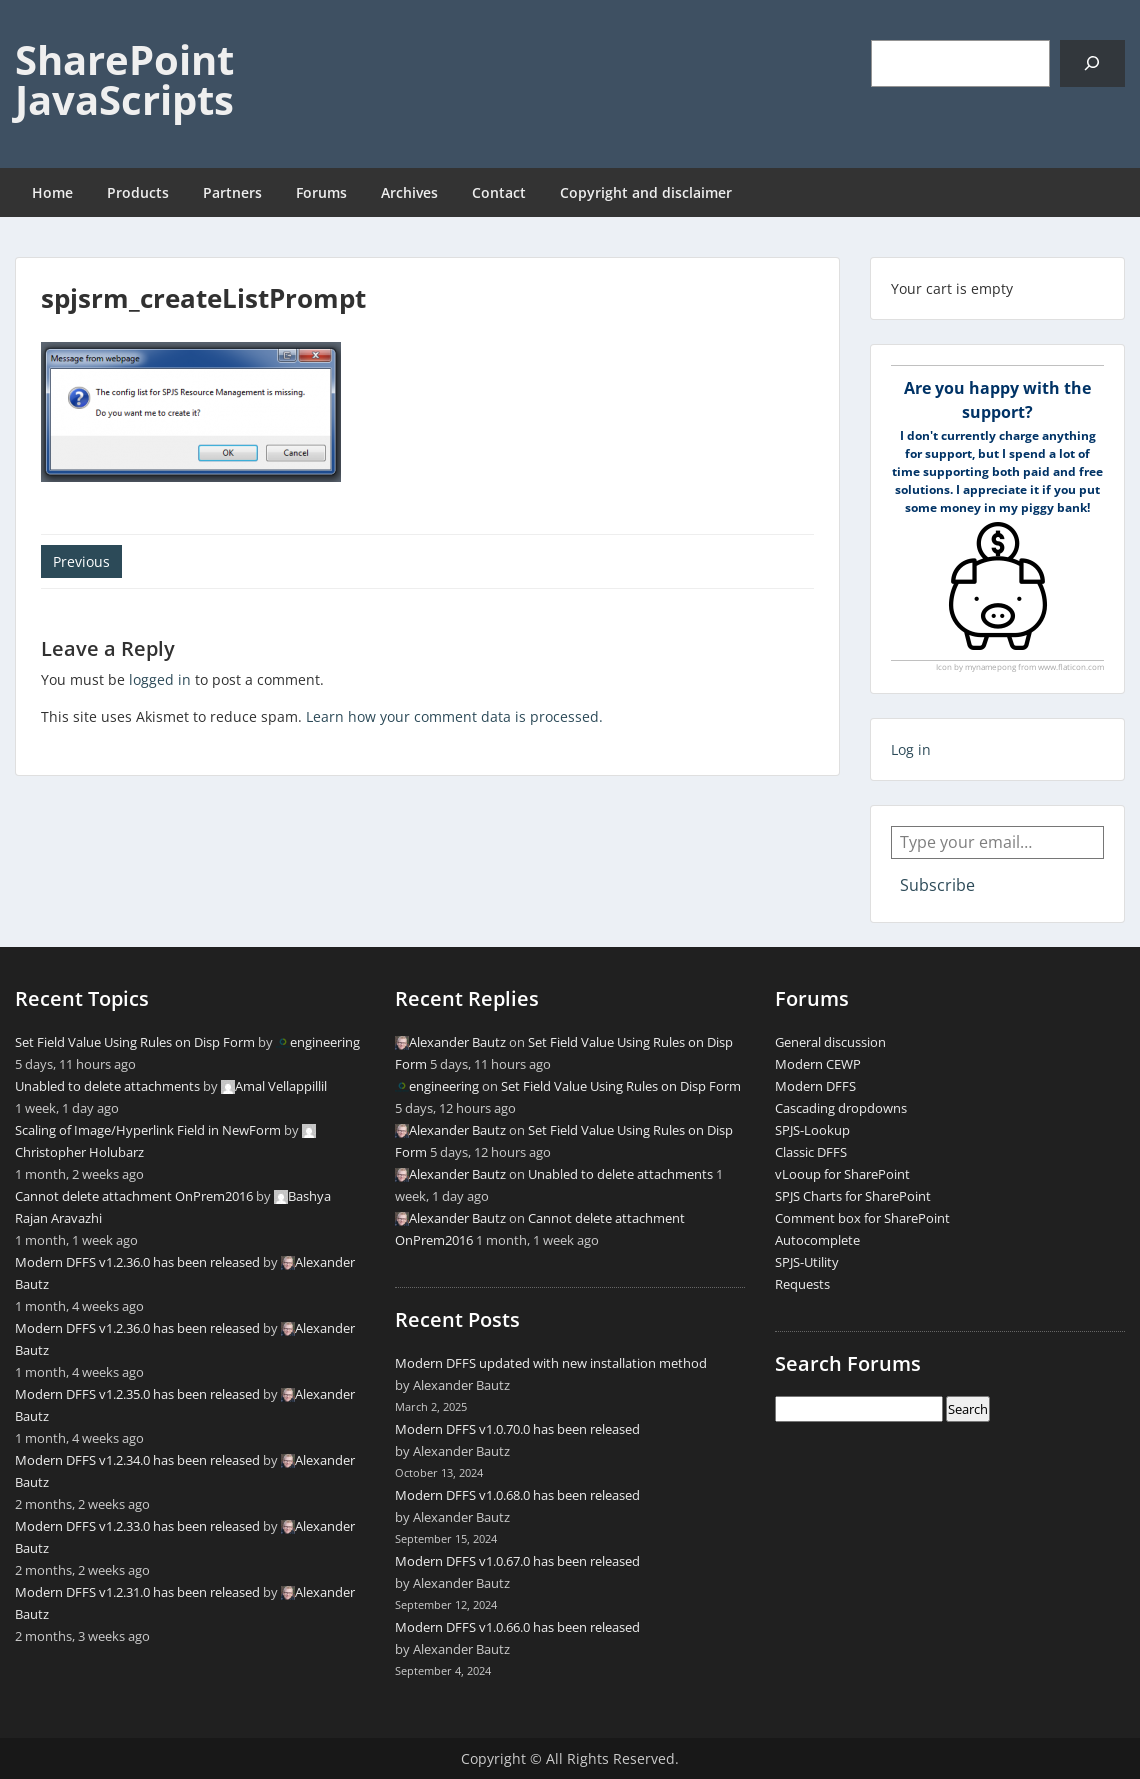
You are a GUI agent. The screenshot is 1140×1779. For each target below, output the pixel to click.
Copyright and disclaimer (646, 192)
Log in (911, 749)
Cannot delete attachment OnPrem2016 (134, 1196)
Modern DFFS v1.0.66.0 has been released (517, 1627)
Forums (321, 192)
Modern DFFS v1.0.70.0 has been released (517, 1429)
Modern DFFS (815, 1086)
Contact (499, 192)
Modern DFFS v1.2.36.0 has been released (137, 1262)
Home (52, 192)
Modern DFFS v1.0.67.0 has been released (517, 1561)
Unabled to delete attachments (107, 1086)
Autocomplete (817, 1240)
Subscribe (937, 885)
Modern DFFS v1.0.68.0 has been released (517, 1495)
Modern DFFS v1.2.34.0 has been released (137, 1460)
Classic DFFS (811, 1152)
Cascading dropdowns (841, 1108)
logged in (160, 679)
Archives (409, 192)
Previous (81, 561)
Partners (232, 192)
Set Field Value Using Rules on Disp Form (135, 1042)
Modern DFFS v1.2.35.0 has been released (137, 1394)
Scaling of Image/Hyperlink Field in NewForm (148, 1130)
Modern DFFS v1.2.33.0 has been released (137, 1526)
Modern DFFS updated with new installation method (551, 1363)
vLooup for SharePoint (842, 1174)
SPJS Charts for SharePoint (853, 1196)
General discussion (830, 1042)
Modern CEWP (818, 1064)
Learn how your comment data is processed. (454, 716)
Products (138, 192)
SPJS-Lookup (812, 1130)
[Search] (1092, 63)
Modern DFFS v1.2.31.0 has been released (137, 1592)
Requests (802, 1284)
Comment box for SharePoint (862, 1218)
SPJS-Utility (807, 1262)
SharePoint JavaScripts (124, 79)
